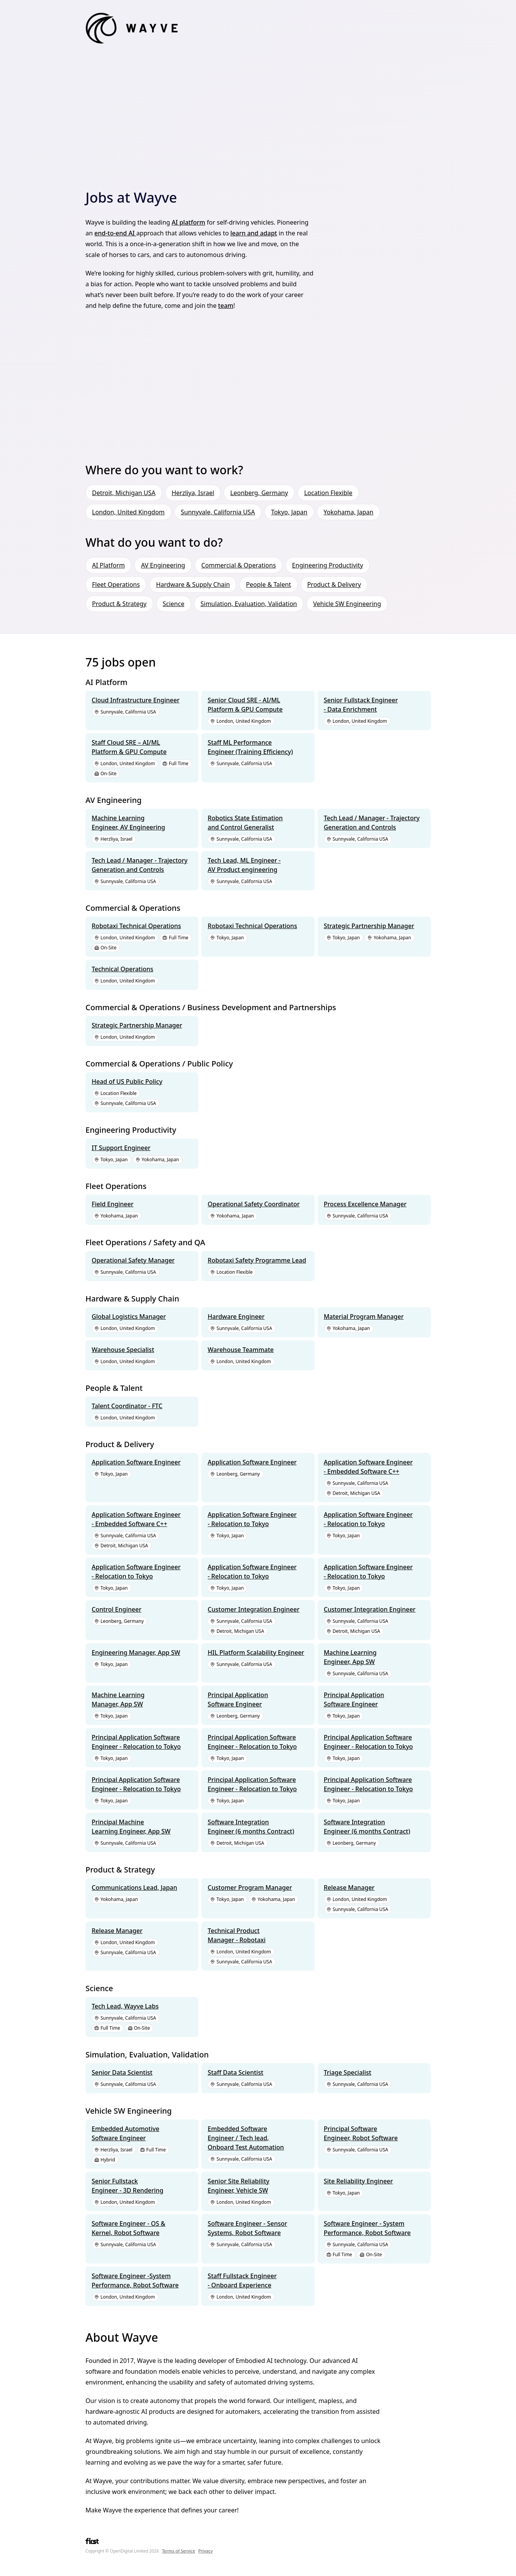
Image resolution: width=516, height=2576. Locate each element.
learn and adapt (253, 233)
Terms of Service (178, 2551)
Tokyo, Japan (289, 512)
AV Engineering (163, 565)
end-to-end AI (115, 233)
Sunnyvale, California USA (218, 512)
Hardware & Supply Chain (193, 584)
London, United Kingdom (128, 512)
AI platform (188, 222)
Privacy (205, 2551)
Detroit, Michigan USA (124, 493)
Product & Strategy (119, 603)
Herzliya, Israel (193, 493)
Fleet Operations (116, 584)
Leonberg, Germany (259, 493)
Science (173, 603)
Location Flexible (328, 493)
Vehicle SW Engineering (347, 603)
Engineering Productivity (327, 565)
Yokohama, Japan (348, 512)
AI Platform (108, 565)
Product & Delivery (334, 584)
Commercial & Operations (238, 565)
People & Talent (268, 584)
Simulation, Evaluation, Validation (249, 603)
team (225, 305)
